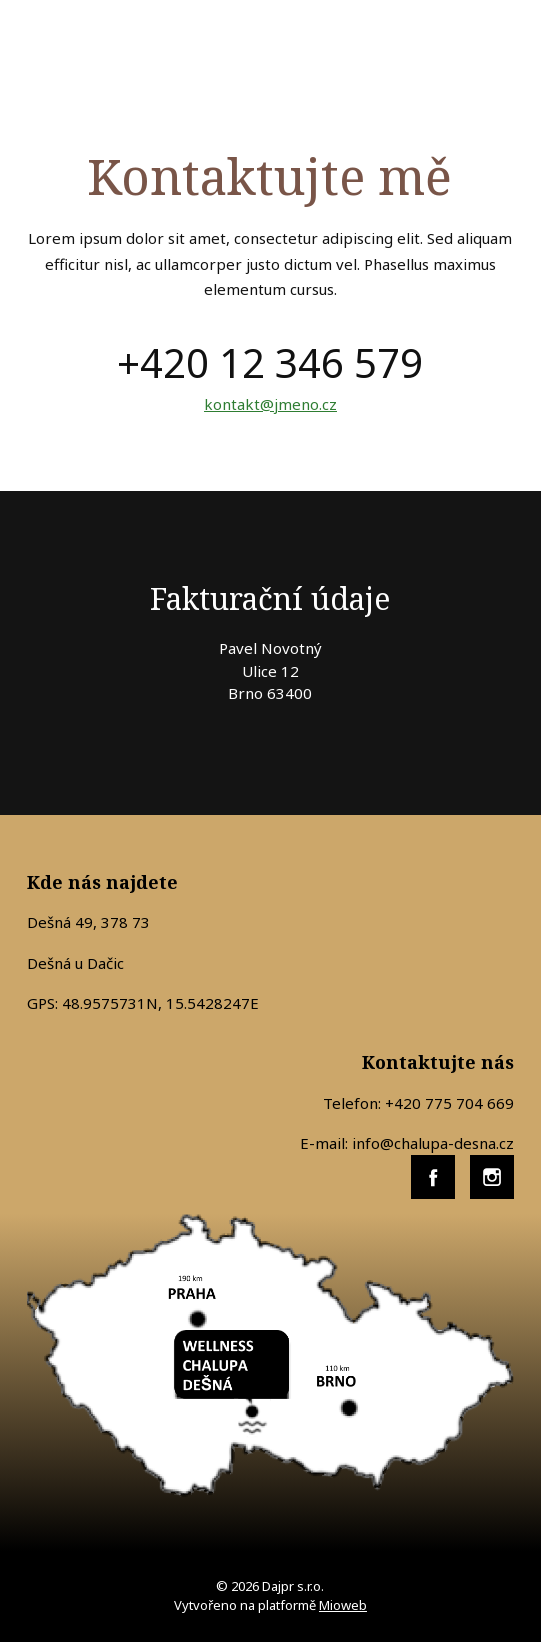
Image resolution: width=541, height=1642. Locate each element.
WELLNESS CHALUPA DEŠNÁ (148, 46)
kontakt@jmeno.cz (270, 404)
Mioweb (343, 1605)
